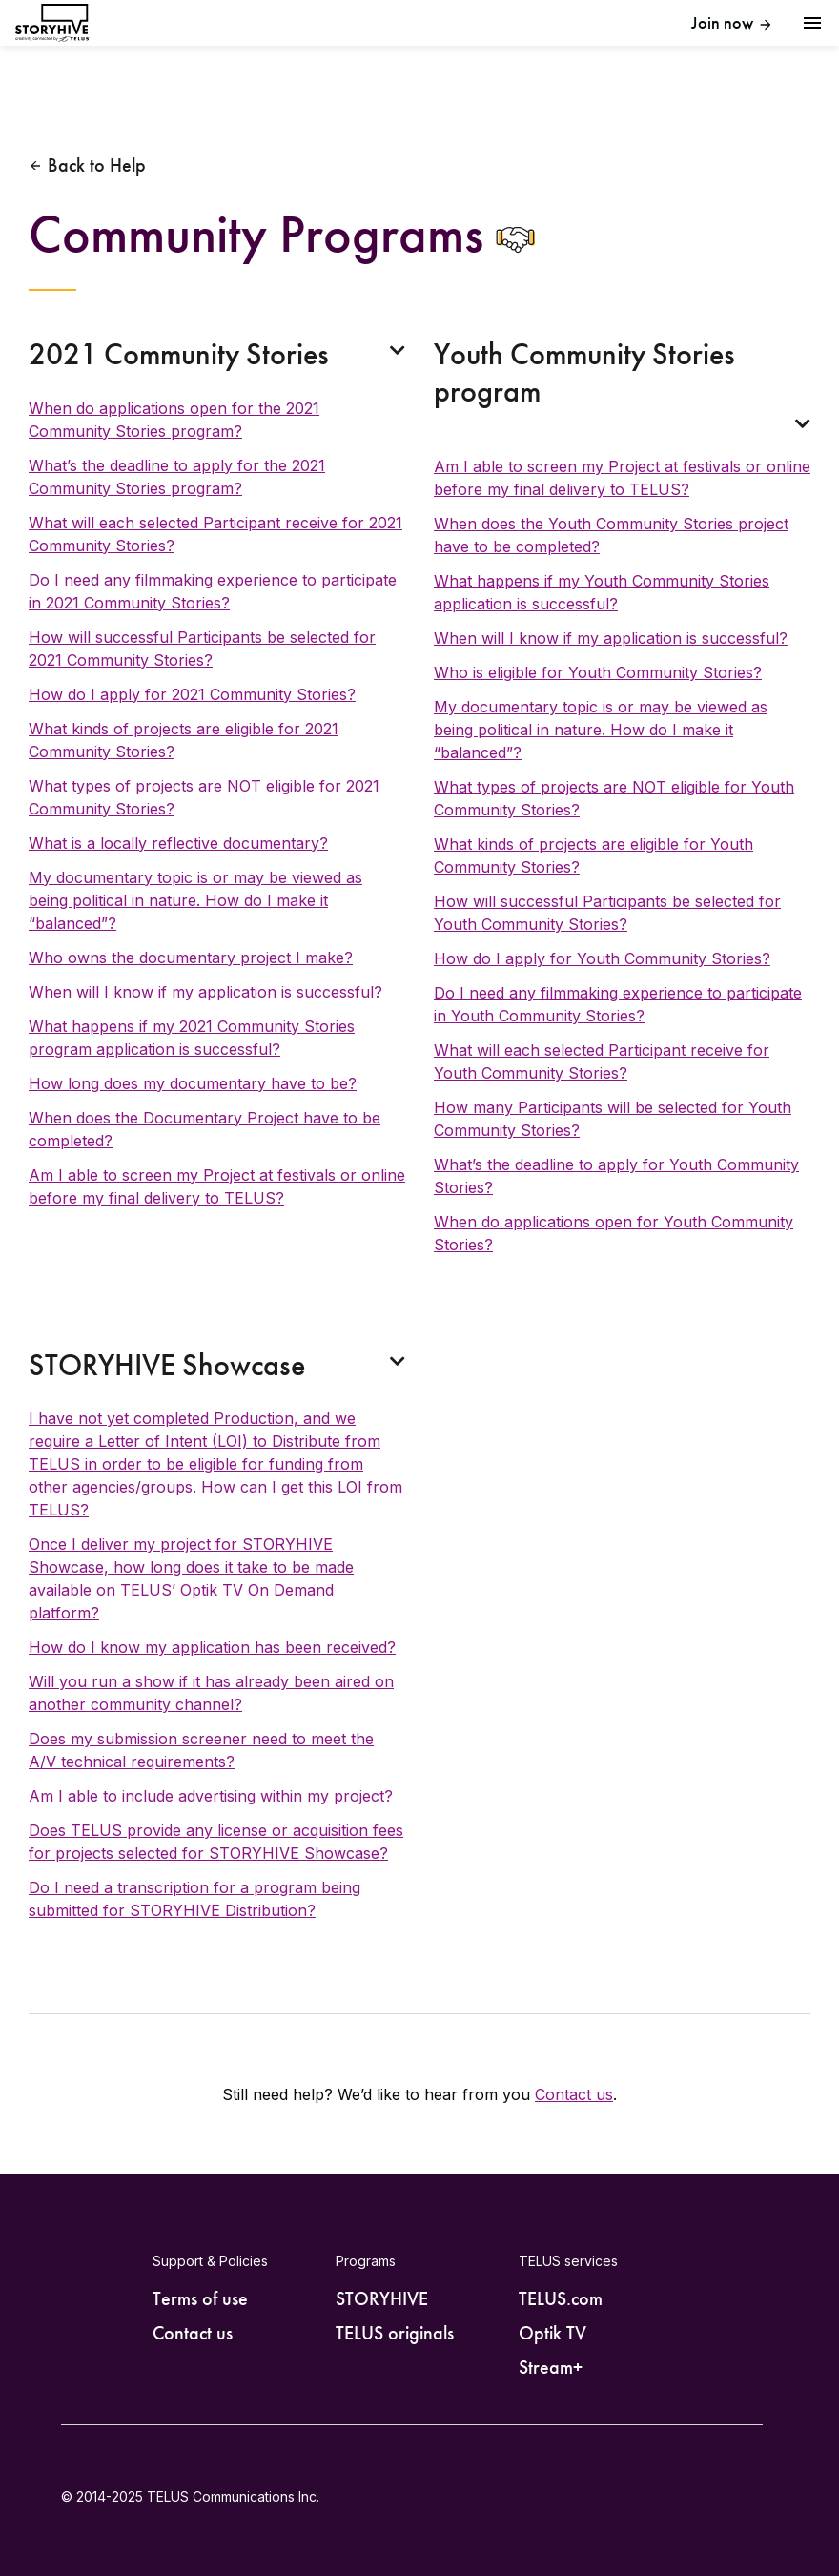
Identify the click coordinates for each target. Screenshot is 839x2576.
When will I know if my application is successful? (205, 991)
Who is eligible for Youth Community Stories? (598, 672)
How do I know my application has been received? (212, 1647)
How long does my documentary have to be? (193, 1083)
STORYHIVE (382, 2298)
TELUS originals (395, 2332)
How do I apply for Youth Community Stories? (602, 958)
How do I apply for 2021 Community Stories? (192, 694)
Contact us (574, 2094)
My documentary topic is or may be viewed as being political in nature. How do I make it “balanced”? (195, 900)
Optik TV (552, 2332)
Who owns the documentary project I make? (191, 957)
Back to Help (97, 165)
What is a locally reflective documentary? (178, 843)
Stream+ (551, 2367)
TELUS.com (561, 2298)
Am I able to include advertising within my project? (211, 1795)
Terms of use (200, 2298)
